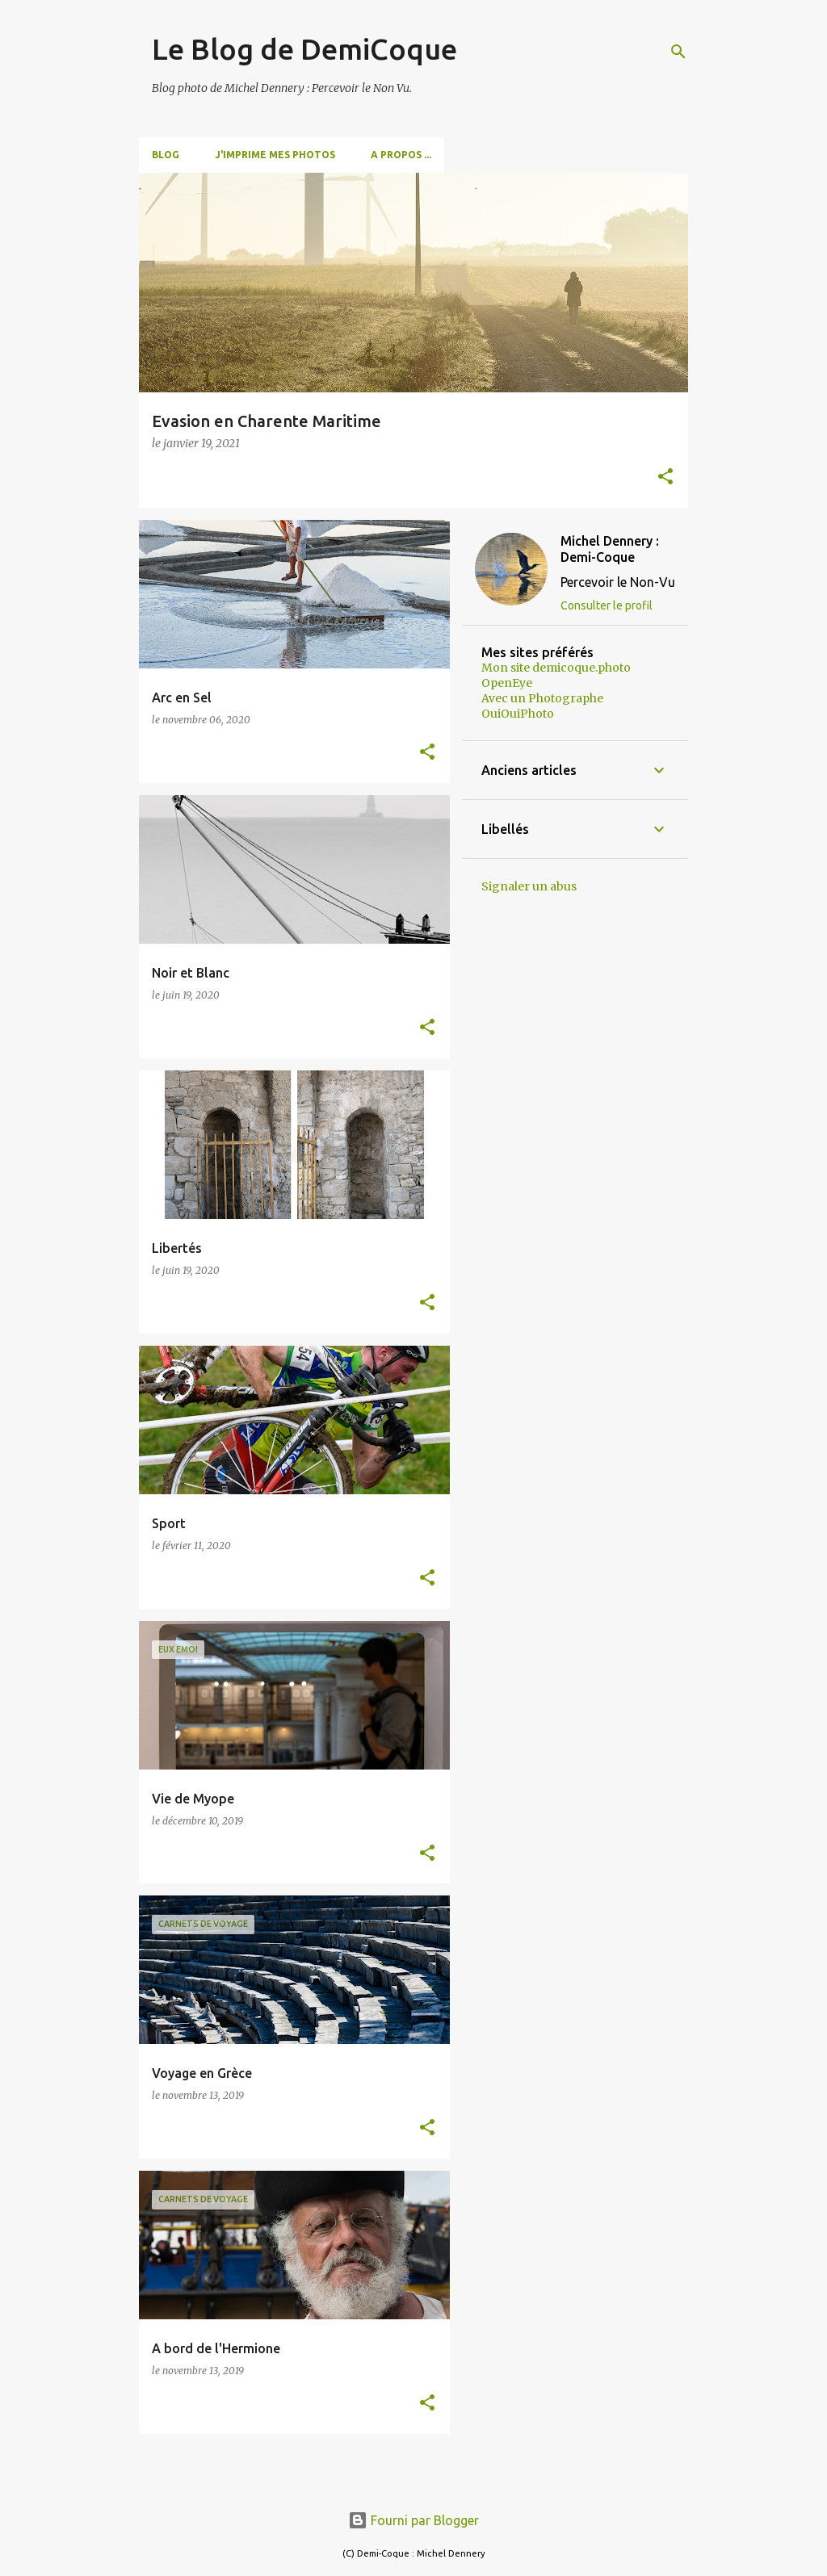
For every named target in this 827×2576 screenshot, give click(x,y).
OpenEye (506, 683)
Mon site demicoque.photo (556, 667)
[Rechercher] (678, 51)
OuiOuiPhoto (517, 713)
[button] (665, 477)
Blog (165, 154)
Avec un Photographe (542, 698)
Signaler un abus (529, 886)
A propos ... (401, 154)
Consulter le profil (606, 605)
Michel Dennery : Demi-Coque (609, 549)
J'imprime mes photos (275, 154)
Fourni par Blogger (413, 2520)
